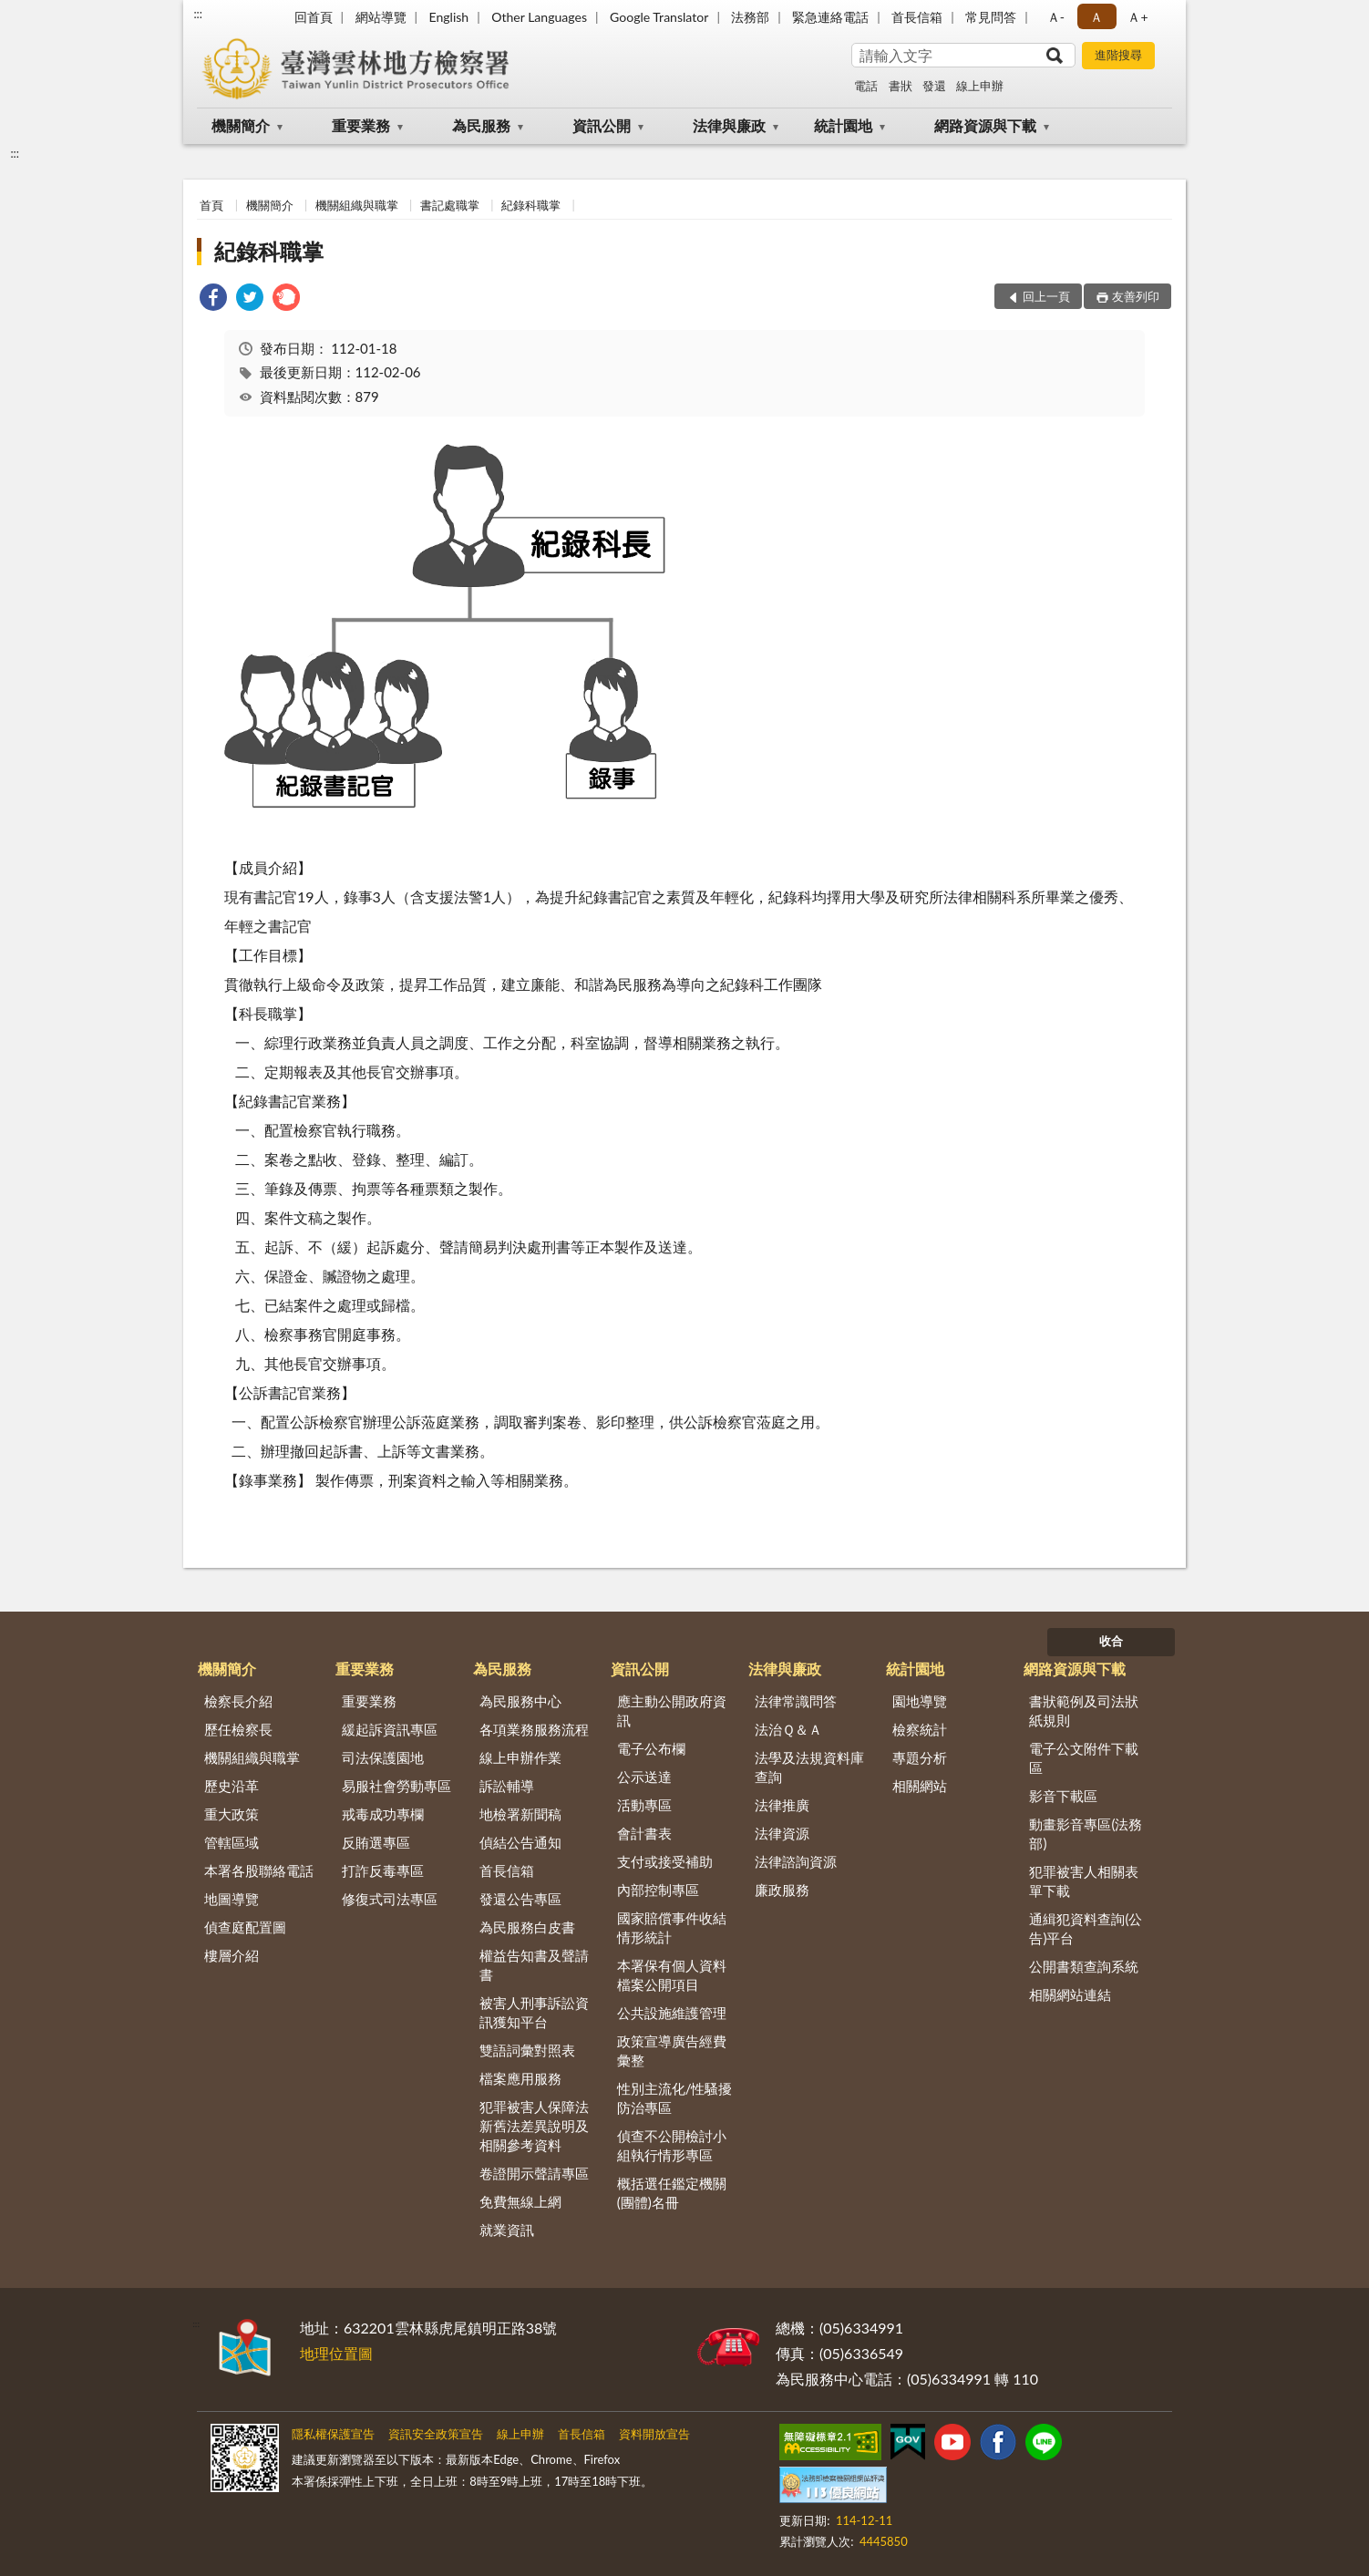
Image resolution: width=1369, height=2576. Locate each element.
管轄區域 (231, 1842)
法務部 (750, 17)
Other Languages (539, 17)
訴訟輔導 (506, 1785)
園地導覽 (919, 1701)
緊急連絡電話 (830, 17)
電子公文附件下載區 (1083, 1758)
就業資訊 (506, 2229)
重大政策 (231, 1814)
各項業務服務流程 (534, 1729)
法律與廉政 (729, 125)
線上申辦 (980, 85)
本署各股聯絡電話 (259, 1870)
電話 (866, 85)
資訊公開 (601, 125)
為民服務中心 (520, 1701)
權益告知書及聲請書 (534, 1965)
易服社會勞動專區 (396, 1785)
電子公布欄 (651, 1748)
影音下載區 (1063, 1796)
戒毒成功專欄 (383, 1814)
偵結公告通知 (520, 1842)
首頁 (211, 205)
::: (197, 13)
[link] (213, 299)
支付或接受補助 (665, 1861)
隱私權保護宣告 (333, 2434)
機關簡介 (240, 125)
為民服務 (481, 125)
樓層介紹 (231, 1955)
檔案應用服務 (520, 2078)
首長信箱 (916, 17)
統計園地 (843, 125)
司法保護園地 (383, 1757)
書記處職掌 (449, 205)
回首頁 (313, 17)
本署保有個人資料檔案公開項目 (671, 1975)
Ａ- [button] (1056, 17)
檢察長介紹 (238, 1701)
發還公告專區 (520, 1899)
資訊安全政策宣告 (435, 2434)
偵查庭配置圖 (245, 1927)
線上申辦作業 (520, 1757)
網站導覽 (381, 17)
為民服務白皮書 (527, 1927)
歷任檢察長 (238, 1729)
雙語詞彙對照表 (527, 2050)
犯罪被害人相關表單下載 (1083, 1881)
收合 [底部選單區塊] (1111, 1640)
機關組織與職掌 (356, 205)
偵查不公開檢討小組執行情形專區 (671, 2145)
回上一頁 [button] (1046, 296)
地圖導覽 (231, 1899)
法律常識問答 (796, 1701)
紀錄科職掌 (531, 205)
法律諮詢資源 (796, 1861)
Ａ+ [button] (1137, 17)
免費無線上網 (520, 2201)
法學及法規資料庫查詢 (809, 1767)
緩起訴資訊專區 (389, 1729)
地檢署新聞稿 (520, 1814)
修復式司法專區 (389, 1899)
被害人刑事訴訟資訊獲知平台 (534, 2012)
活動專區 (644, 1805)
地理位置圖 (336, 2353)
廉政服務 (782, 1889)
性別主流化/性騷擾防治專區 (675, 2098)
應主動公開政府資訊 (671, 1710)
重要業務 (361, 125)
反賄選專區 (376, 1842)
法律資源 (782, 1833)
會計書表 (644, 1833)
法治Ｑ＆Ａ (788, 1729)
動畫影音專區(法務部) (1085, 1833)
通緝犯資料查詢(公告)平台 (1085, 1928)
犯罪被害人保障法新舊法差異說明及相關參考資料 (534, 2125)
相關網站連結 (1070, 1994)
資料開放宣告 (654, 2434)
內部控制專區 (658, 1889)
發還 (934, 85)
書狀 (900, 85)
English (448, 17)
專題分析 (919, 1757)
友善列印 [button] (1135, 296)
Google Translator (659, 17)
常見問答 (990, 17)
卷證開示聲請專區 (534, 2173)
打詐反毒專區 (383, 1870)
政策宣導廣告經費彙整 (671, 2050)
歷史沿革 (231, 1785)
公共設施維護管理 (671, 2012)
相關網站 (919, 1785)
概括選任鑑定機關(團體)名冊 (671, 2192)
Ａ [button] (1096, 17)
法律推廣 (782, 1805)
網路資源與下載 (985, 125)
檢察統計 (919, 1729)
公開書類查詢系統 (1083, 1966)
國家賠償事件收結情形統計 (671, 1927)
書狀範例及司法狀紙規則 (1083, 1710)
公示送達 (644, 1776)
